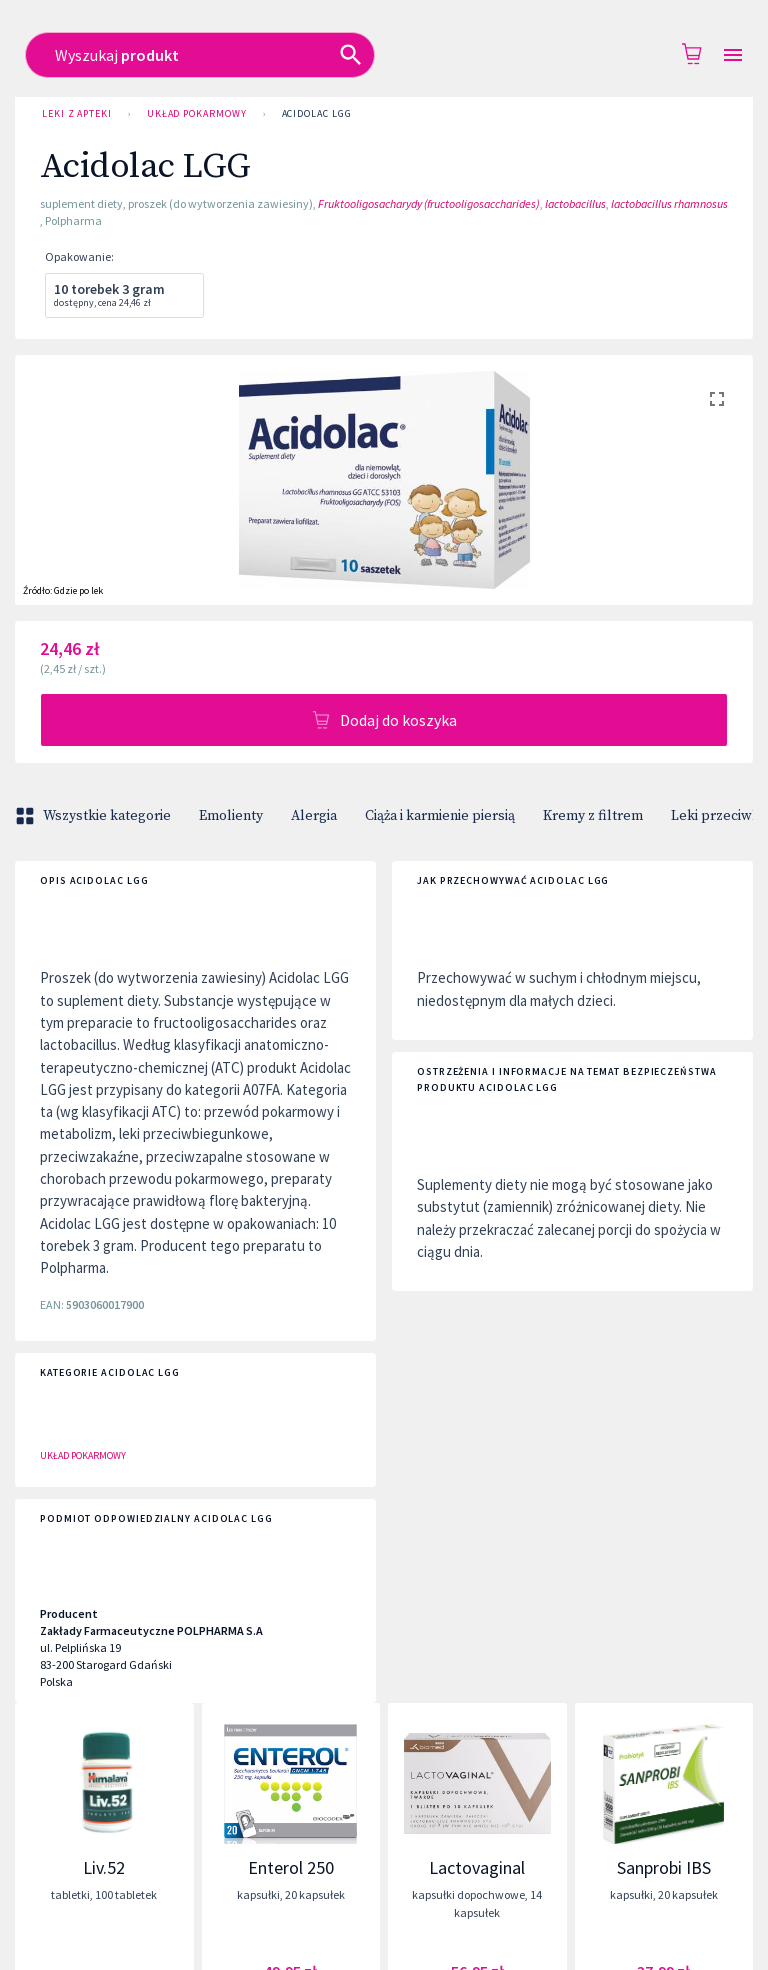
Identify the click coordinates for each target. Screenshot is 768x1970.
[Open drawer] (733, 55)
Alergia (314, 816)
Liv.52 (104, 1867)
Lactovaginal (477, 1867)
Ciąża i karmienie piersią (440, 816)
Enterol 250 (291, 1867)
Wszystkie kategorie (95, 816)
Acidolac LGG (317, 114)
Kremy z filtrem (593, 816)
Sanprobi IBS (664, 1867)
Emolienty (231, 816)
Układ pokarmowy (197, 114)
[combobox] (363, 55)
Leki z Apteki (77, 114)
